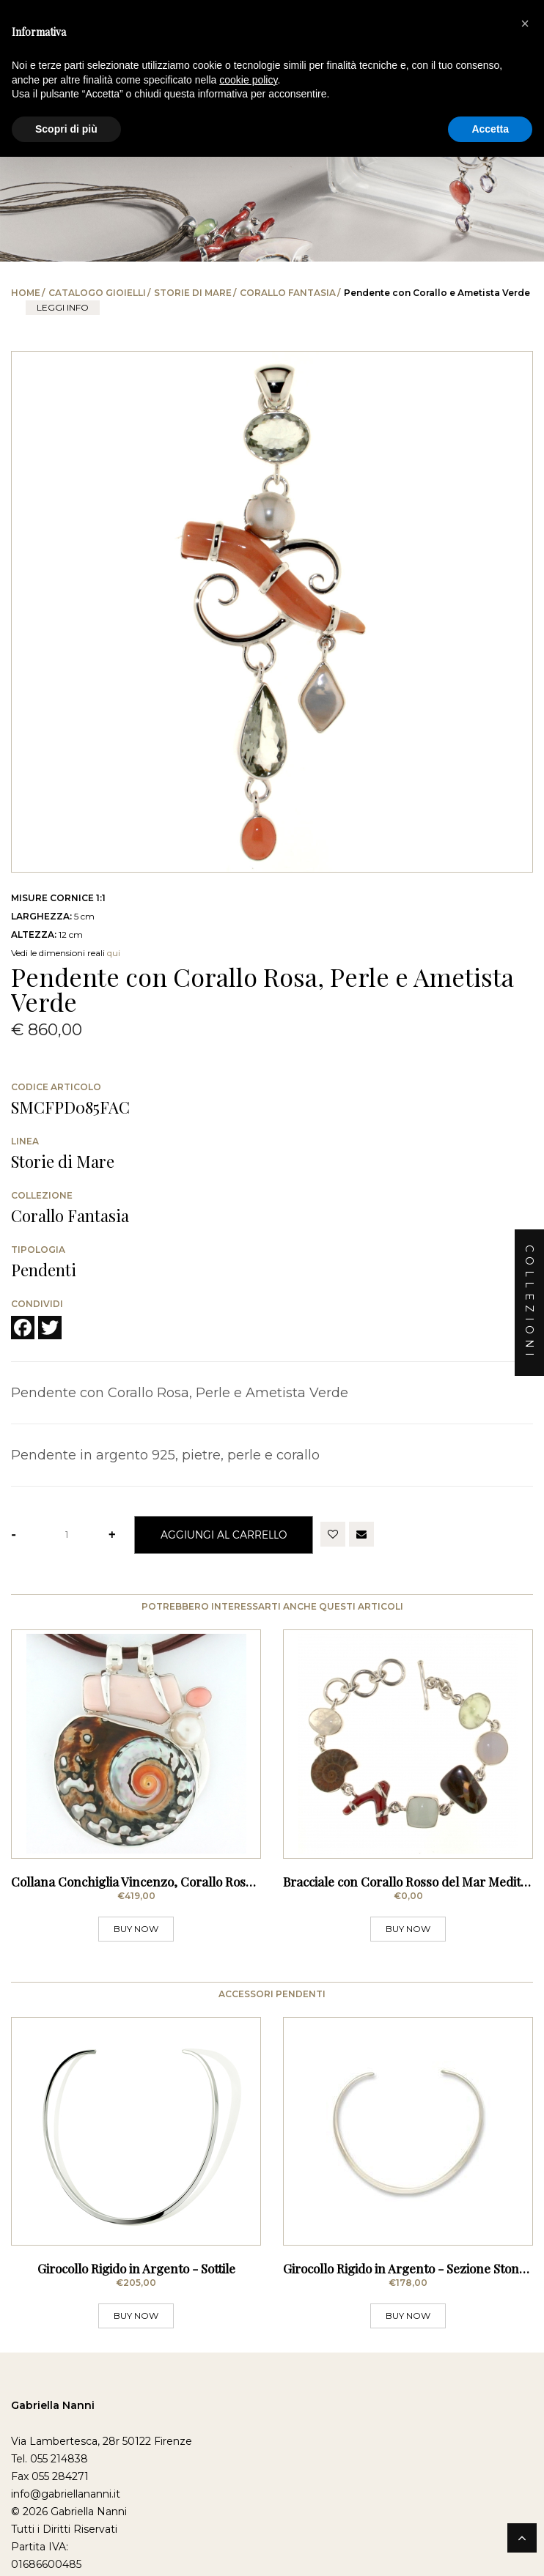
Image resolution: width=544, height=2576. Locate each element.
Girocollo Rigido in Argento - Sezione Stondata (413, 2310)
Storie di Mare (193, 292)
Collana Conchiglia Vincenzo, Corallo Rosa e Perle (153, 1902)
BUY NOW (136, 1949)
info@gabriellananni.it (65, 2536)
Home (25, 292)
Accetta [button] (490, 129)
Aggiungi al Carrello (224, 1534)
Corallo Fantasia (288, 292)
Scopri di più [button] (66, 129)
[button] (525, 23)
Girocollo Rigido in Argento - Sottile (136, 2310)
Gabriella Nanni (53, 2447)
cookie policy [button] (248, 80)
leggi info (63, 307)
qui (113, 952)
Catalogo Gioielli (97, 292)
